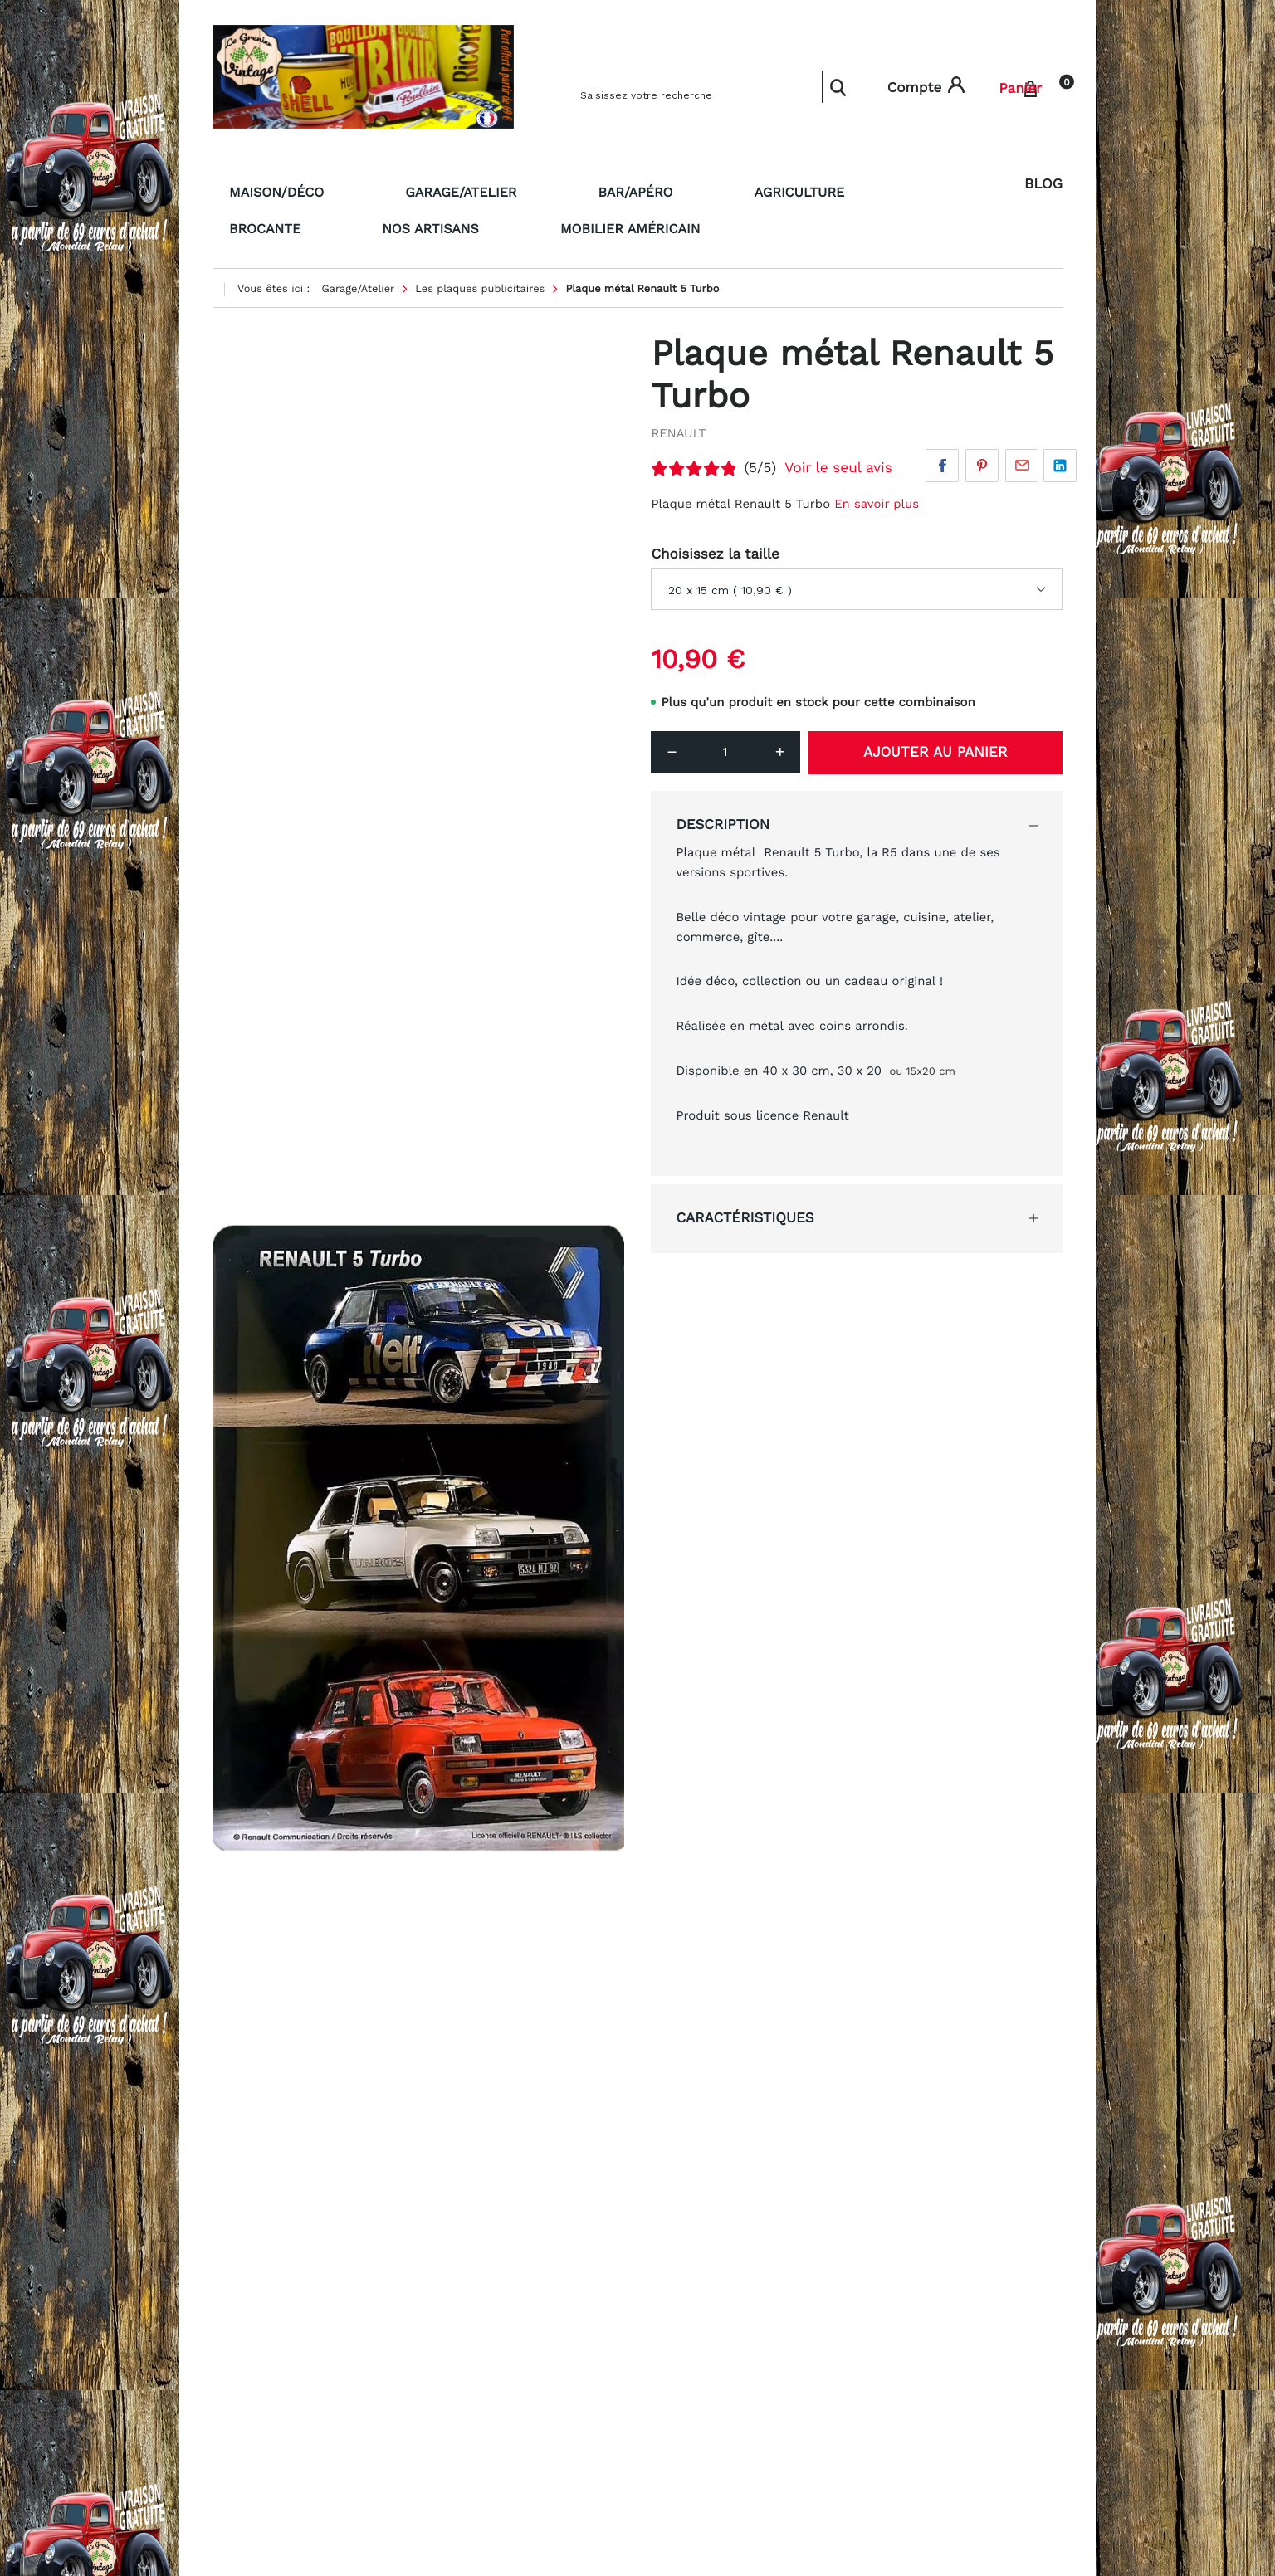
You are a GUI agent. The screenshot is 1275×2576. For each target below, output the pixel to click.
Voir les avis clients (719, 2518)
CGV (224, 2331)
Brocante (778, 190)
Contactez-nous (480, 2309)
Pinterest (982, 458)
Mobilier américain (286, 223)
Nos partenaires (260, 2309)
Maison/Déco (262, 190)
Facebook (942, 458)
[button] (1045, 2293)
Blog (1043, 184)
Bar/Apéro (538, 190)
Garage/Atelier (405, 190)
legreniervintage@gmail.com (747, 2306)
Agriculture (659, 190)
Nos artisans (900, 190)
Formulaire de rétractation (512, 2331)
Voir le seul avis (838, 460)
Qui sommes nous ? (492, 2353)
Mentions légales (263, 2353)
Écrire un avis (962, 1299)
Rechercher (837, 87)
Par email (1021, 458)
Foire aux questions (271, 2375)
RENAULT (678, 425)
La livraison (466, 2287)
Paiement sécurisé (267, 2287)
